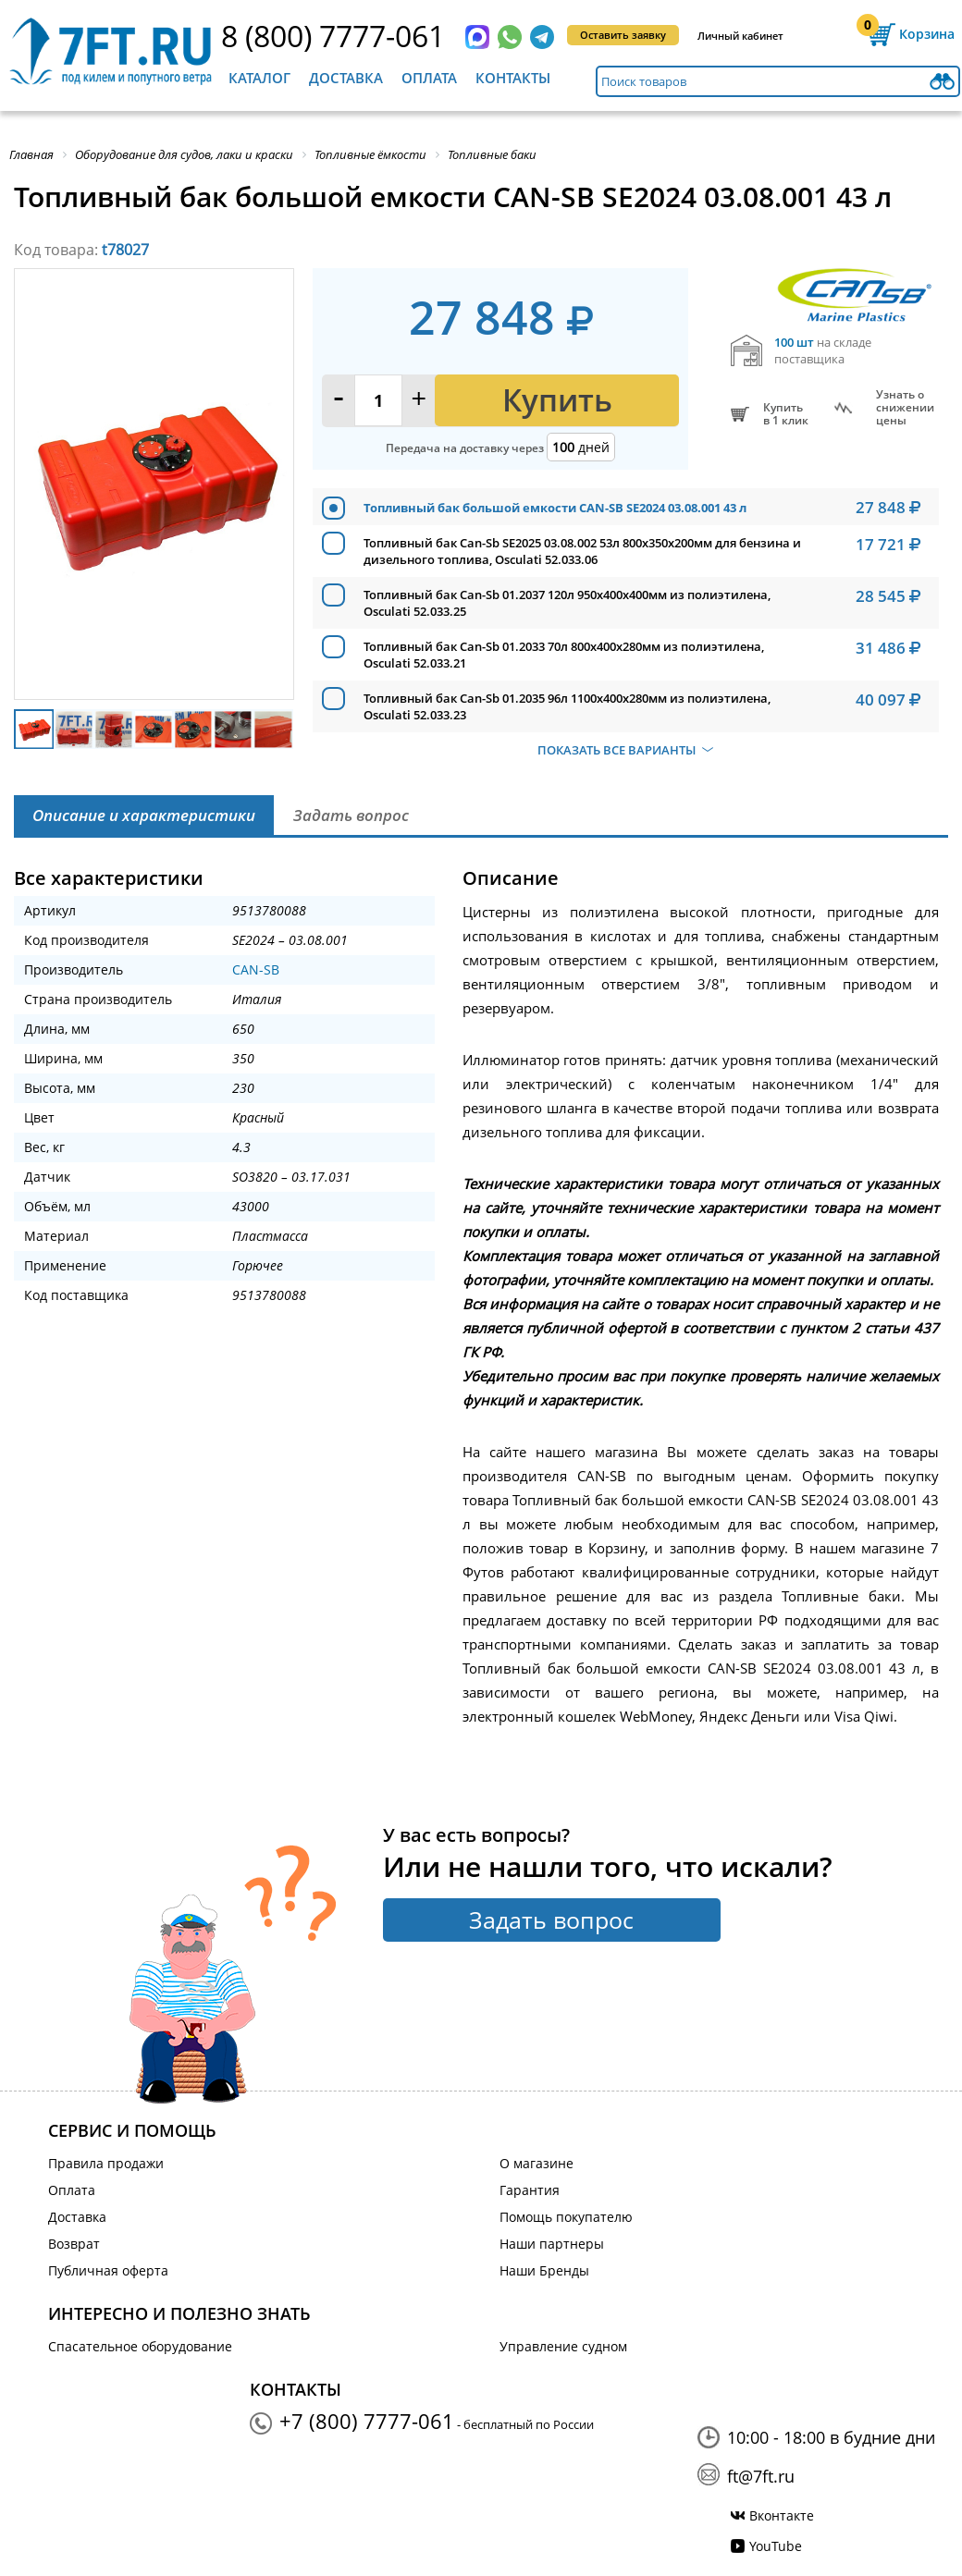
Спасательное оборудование (140, 2346)
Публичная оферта (108, 2270)
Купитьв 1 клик (785, 414)
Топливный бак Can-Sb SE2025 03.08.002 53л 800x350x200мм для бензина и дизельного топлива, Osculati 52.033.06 (582, 551)
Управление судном (563, 2346)
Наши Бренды (544, 2270)
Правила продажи (106, 2163)
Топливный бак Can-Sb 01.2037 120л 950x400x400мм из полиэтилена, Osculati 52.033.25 (567, 602)
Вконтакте (781, 2515)
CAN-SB (255, 969)
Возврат (74, 2243)
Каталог (259, 77)
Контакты (512, 77)
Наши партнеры (552, 2243)
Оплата (429, 77)
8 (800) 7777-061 (333, 35)
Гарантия (530, 2190)
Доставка (346, 77)
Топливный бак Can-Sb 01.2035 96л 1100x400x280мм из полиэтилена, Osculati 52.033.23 (567, 706)
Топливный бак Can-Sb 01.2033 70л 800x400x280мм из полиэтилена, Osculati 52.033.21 (564, 654)
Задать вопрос (551, 1919)
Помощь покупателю (566, 2217)
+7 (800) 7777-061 (366, 2421)
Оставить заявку (623, 35)
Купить (557, 400)
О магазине (537, 2163)
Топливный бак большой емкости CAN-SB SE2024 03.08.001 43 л (555, 507)
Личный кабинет (740, 36)
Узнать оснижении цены (905, 407)
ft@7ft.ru (761, 2476)
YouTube (775, 2546)
